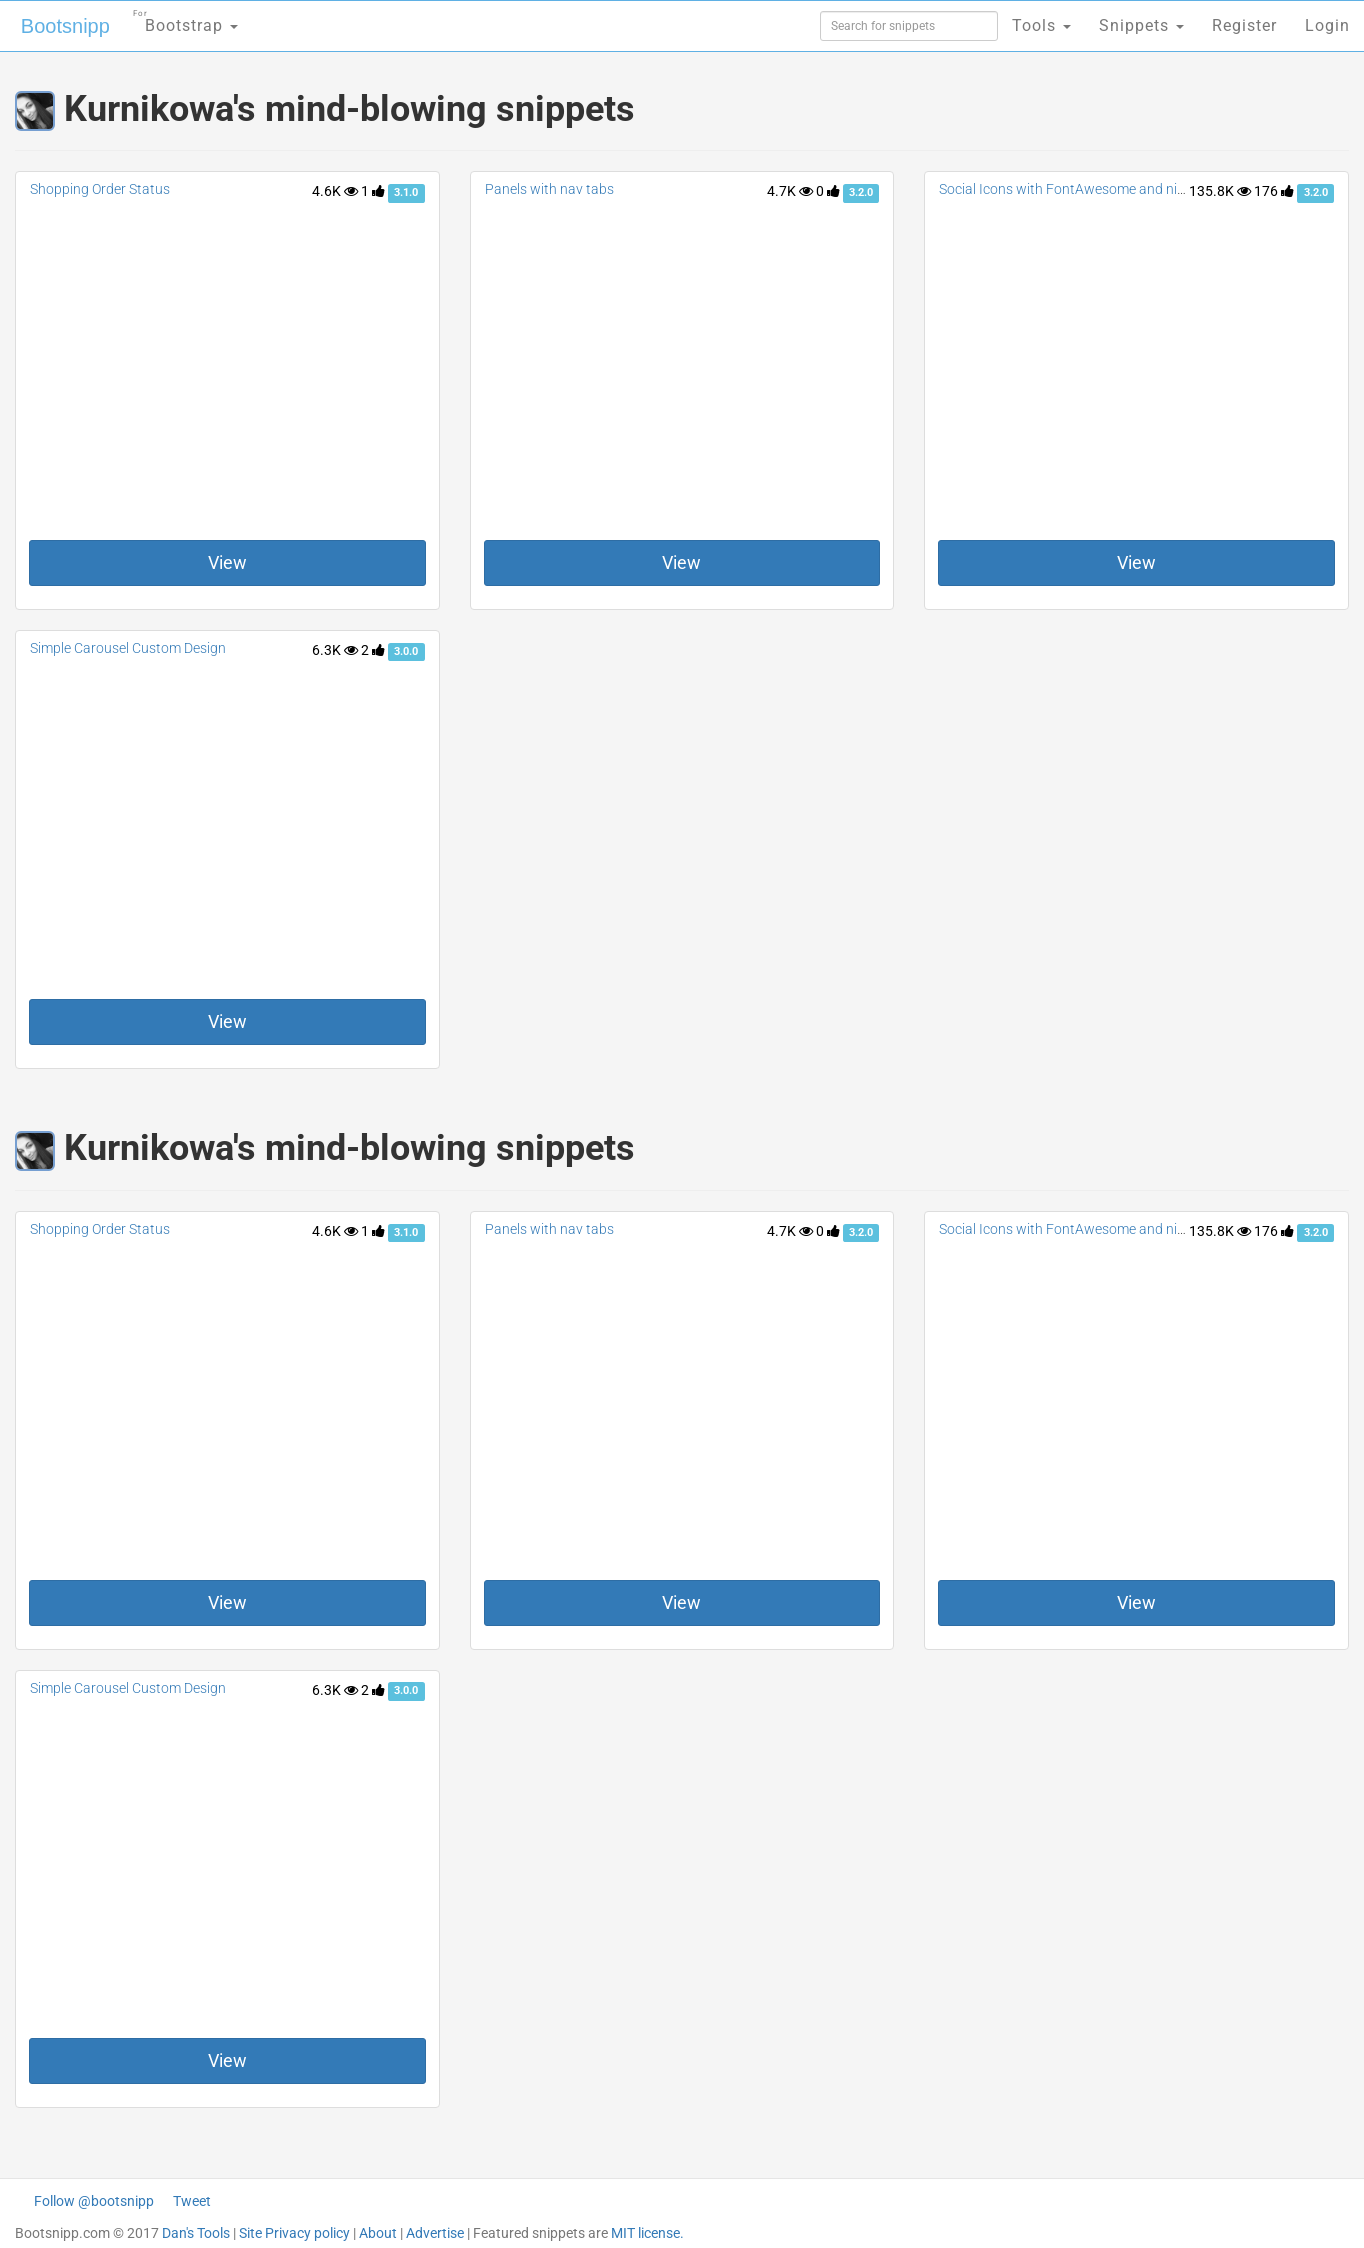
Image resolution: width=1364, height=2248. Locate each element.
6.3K (335, 650)
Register (1244, 25)
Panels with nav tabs (549, 189)
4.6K (335, 191)
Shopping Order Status (100, 189)
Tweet (192, 2201)
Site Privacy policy (294, 2233)
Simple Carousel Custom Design (128, 648)
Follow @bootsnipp (94, 2201)
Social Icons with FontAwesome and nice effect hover (1103, 189)
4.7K (790, 191)
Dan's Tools (196, 2233)
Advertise (435, 2233)
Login (1327, 25)
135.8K (1220, 191)
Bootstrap (185, 19)
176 (1274, 191)
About (378, 2233)
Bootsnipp (65, 26)
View (227, 562)
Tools (1041, 25)
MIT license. (647, 2233)
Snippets (1141, 25)
